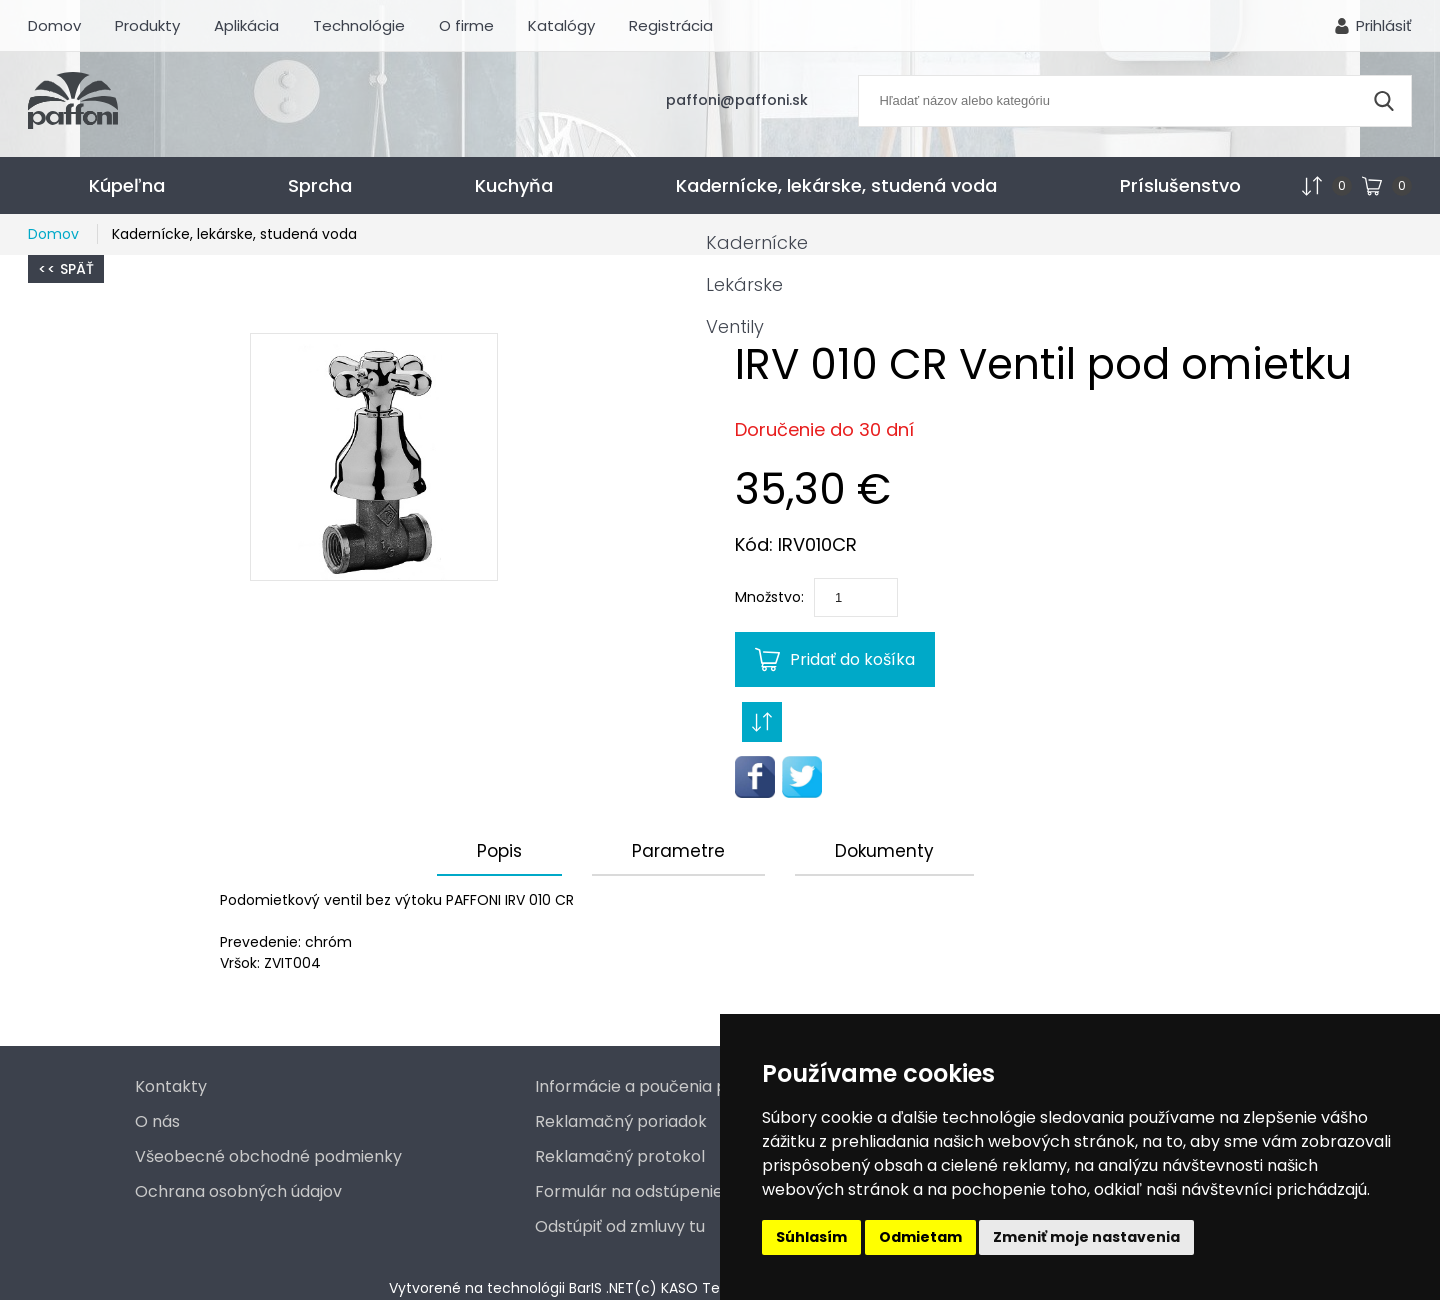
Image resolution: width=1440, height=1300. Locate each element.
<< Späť (66, 269)
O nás (157, 1121)
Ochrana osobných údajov (238, 1191)
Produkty (147, 25)
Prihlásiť (1384, 25)
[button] (374, 457)
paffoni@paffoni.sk (737, 100)
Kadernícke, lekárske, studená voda (836, 185)
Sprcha (320, 185)
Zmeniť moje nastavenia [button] (1086, 1237)
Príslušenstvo (1180, 185)
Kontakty (171, 1086)
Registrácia (671, 25)
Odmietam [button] (920, 1237)
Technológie (359, 25)
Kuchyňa (514, 185)
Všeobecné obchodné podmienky (268, 1156)
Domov (54, 25)
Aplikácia (246, 25)
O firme (466, 25)
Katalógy (561, 25)
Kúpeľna (127, 185)
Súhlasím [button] (811, 1237)
